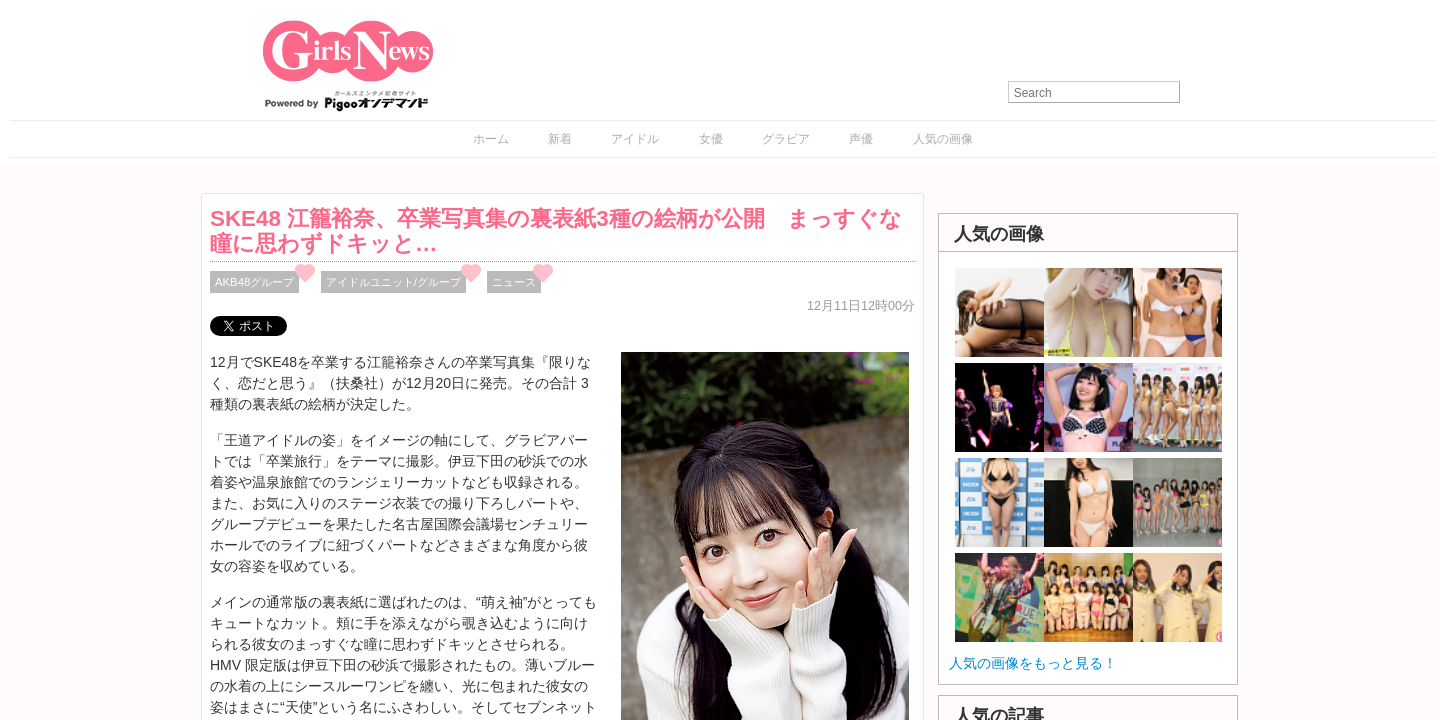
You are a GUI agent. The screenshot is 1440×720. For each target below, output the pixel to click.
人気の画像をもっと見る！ (1033, 663)
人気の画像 (943, 139)
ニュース (514, 282)
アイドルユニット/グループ (393, 282)
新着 (560, 139)
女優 (711, 139)
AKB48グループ (254, 282)
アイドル (635, 139)
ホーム (491, 139)
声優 (861, 139)
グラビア (786, 139)
